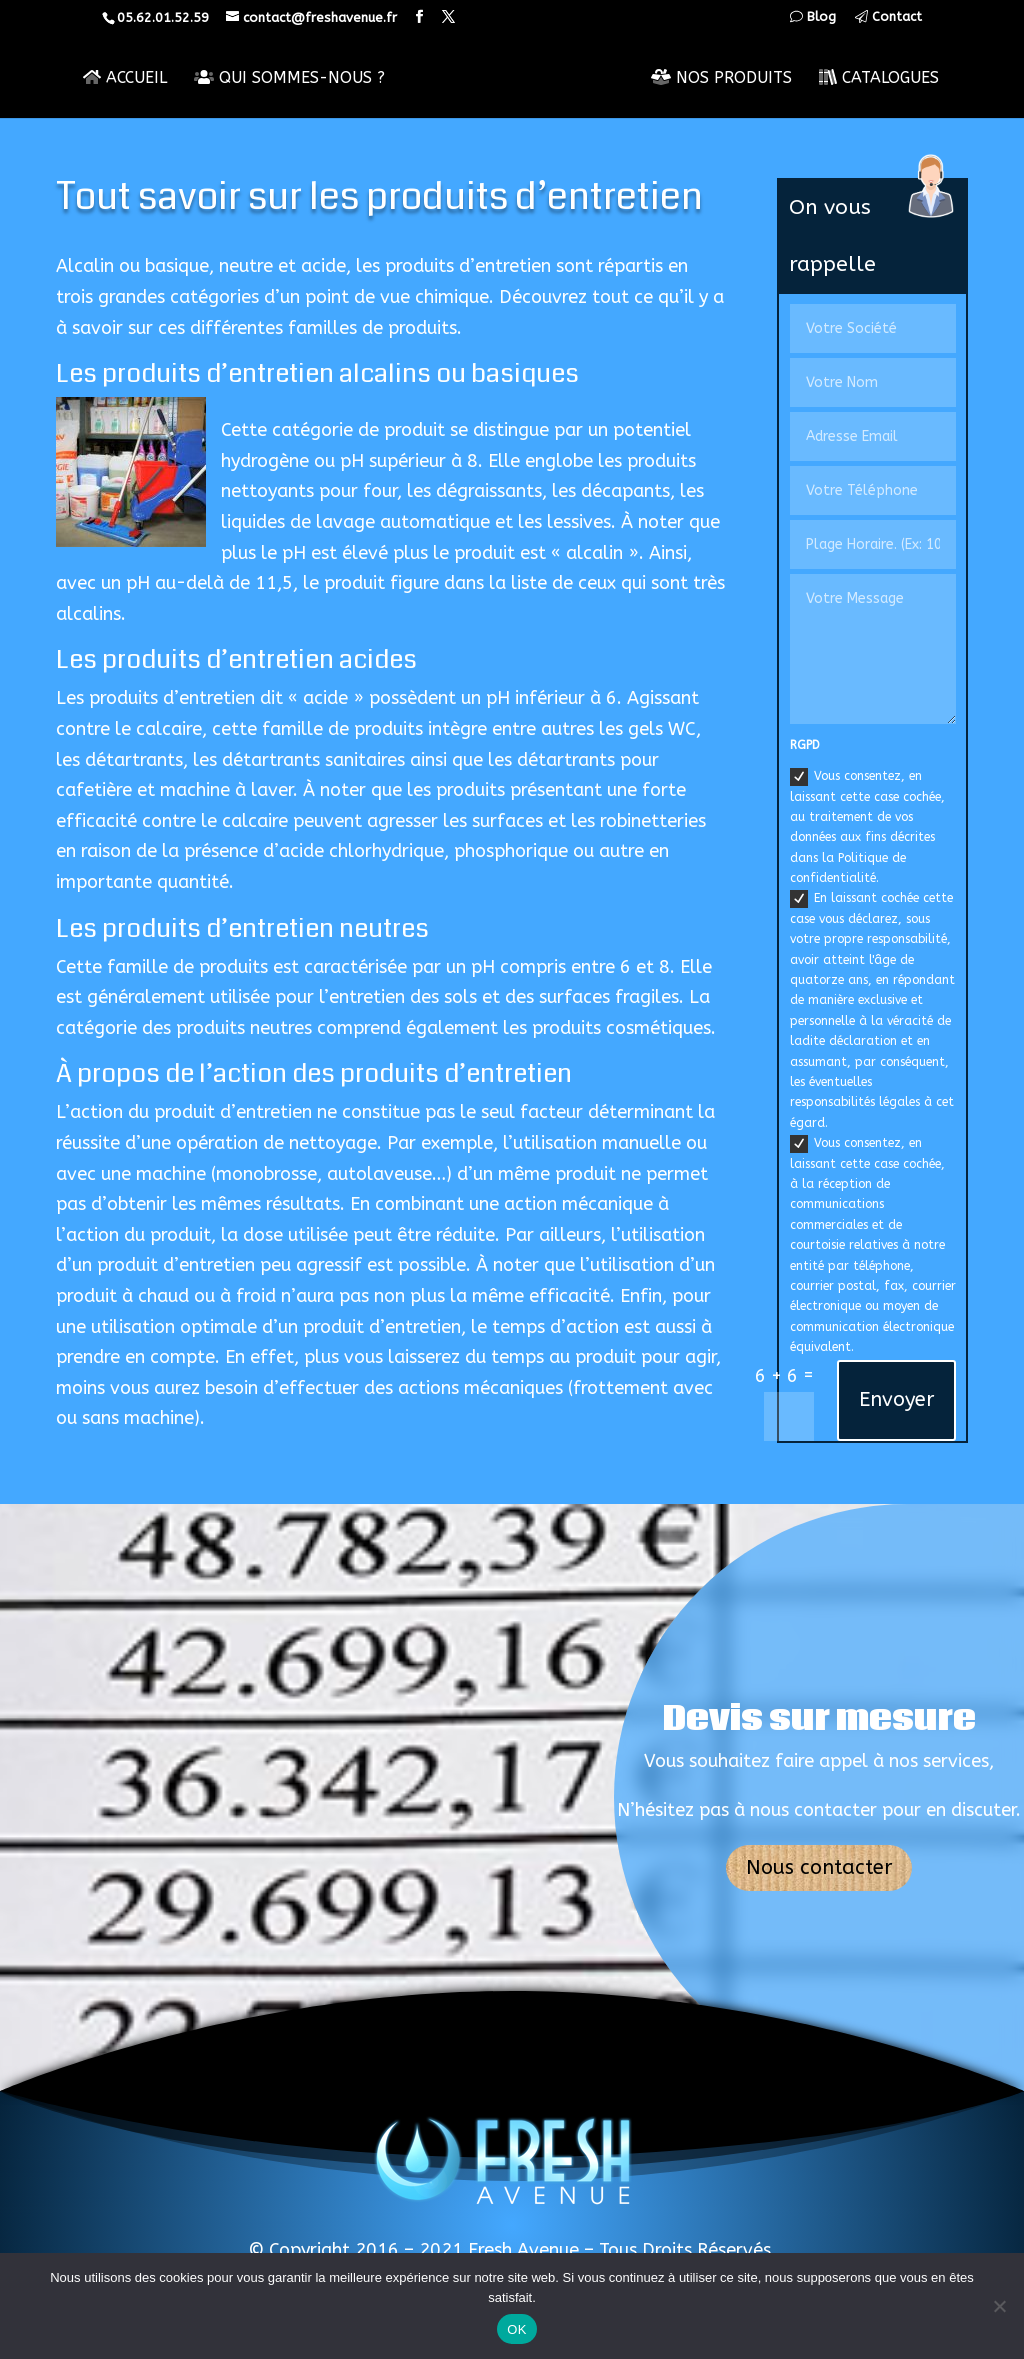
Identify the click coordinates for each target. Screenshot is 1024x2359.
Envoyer (896, 1399)
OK (516, 2329)
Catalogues (880, 78)
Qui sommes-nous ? (288, 78)
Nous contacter (819, 1867)
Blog (813, 17)
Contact (888, 17)
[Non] (999, 2306)
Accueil (124, 78)
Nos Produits (722, 78)
